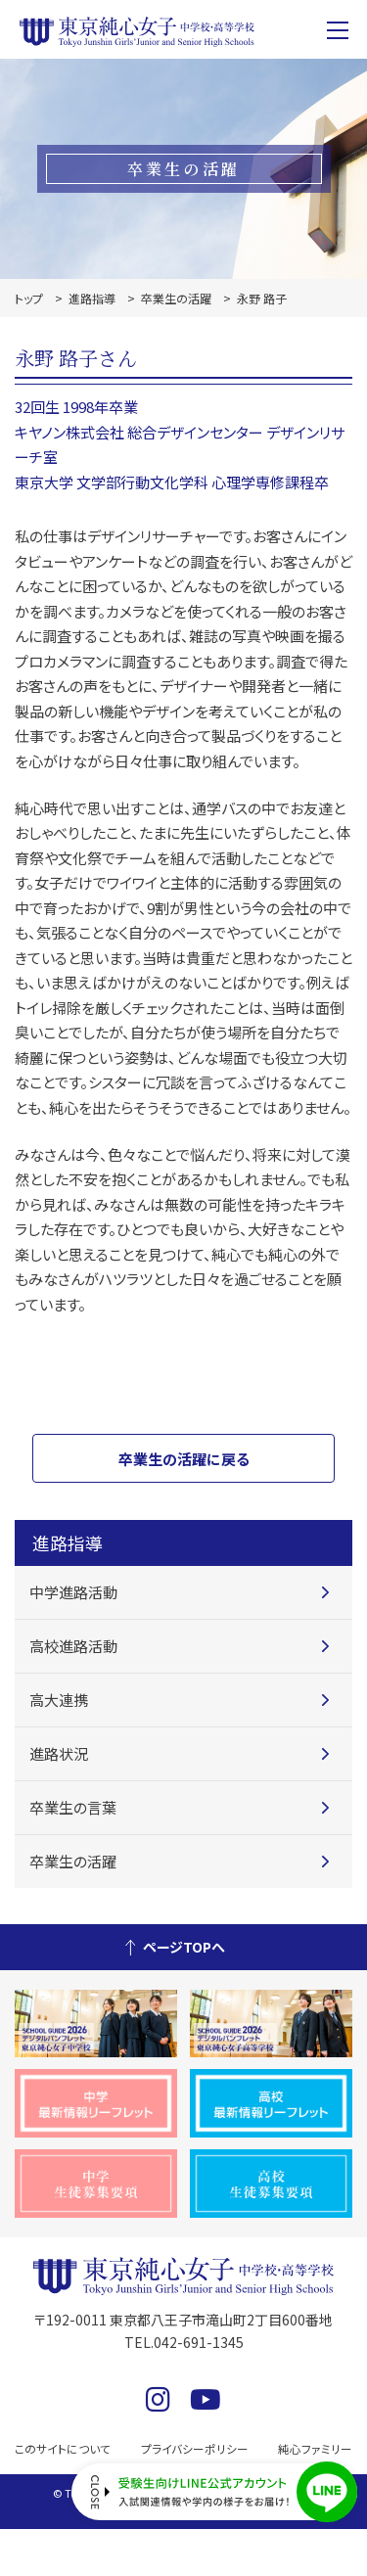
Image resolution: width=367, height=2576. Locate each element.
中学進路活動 (73, 1592)
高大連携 (58, 1699)
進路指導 (92, 298)
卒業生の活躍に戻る (184, 1459)
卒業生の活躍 (176, 298)
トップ (29, 298)
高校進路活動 (73, 1645)
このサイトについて (66, 2448)
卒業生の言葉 (72, 1807)
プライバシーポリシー (194, 2448)
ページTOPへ (184, 1946)
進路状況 (58, 1753)
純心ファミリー (311, 2448)
